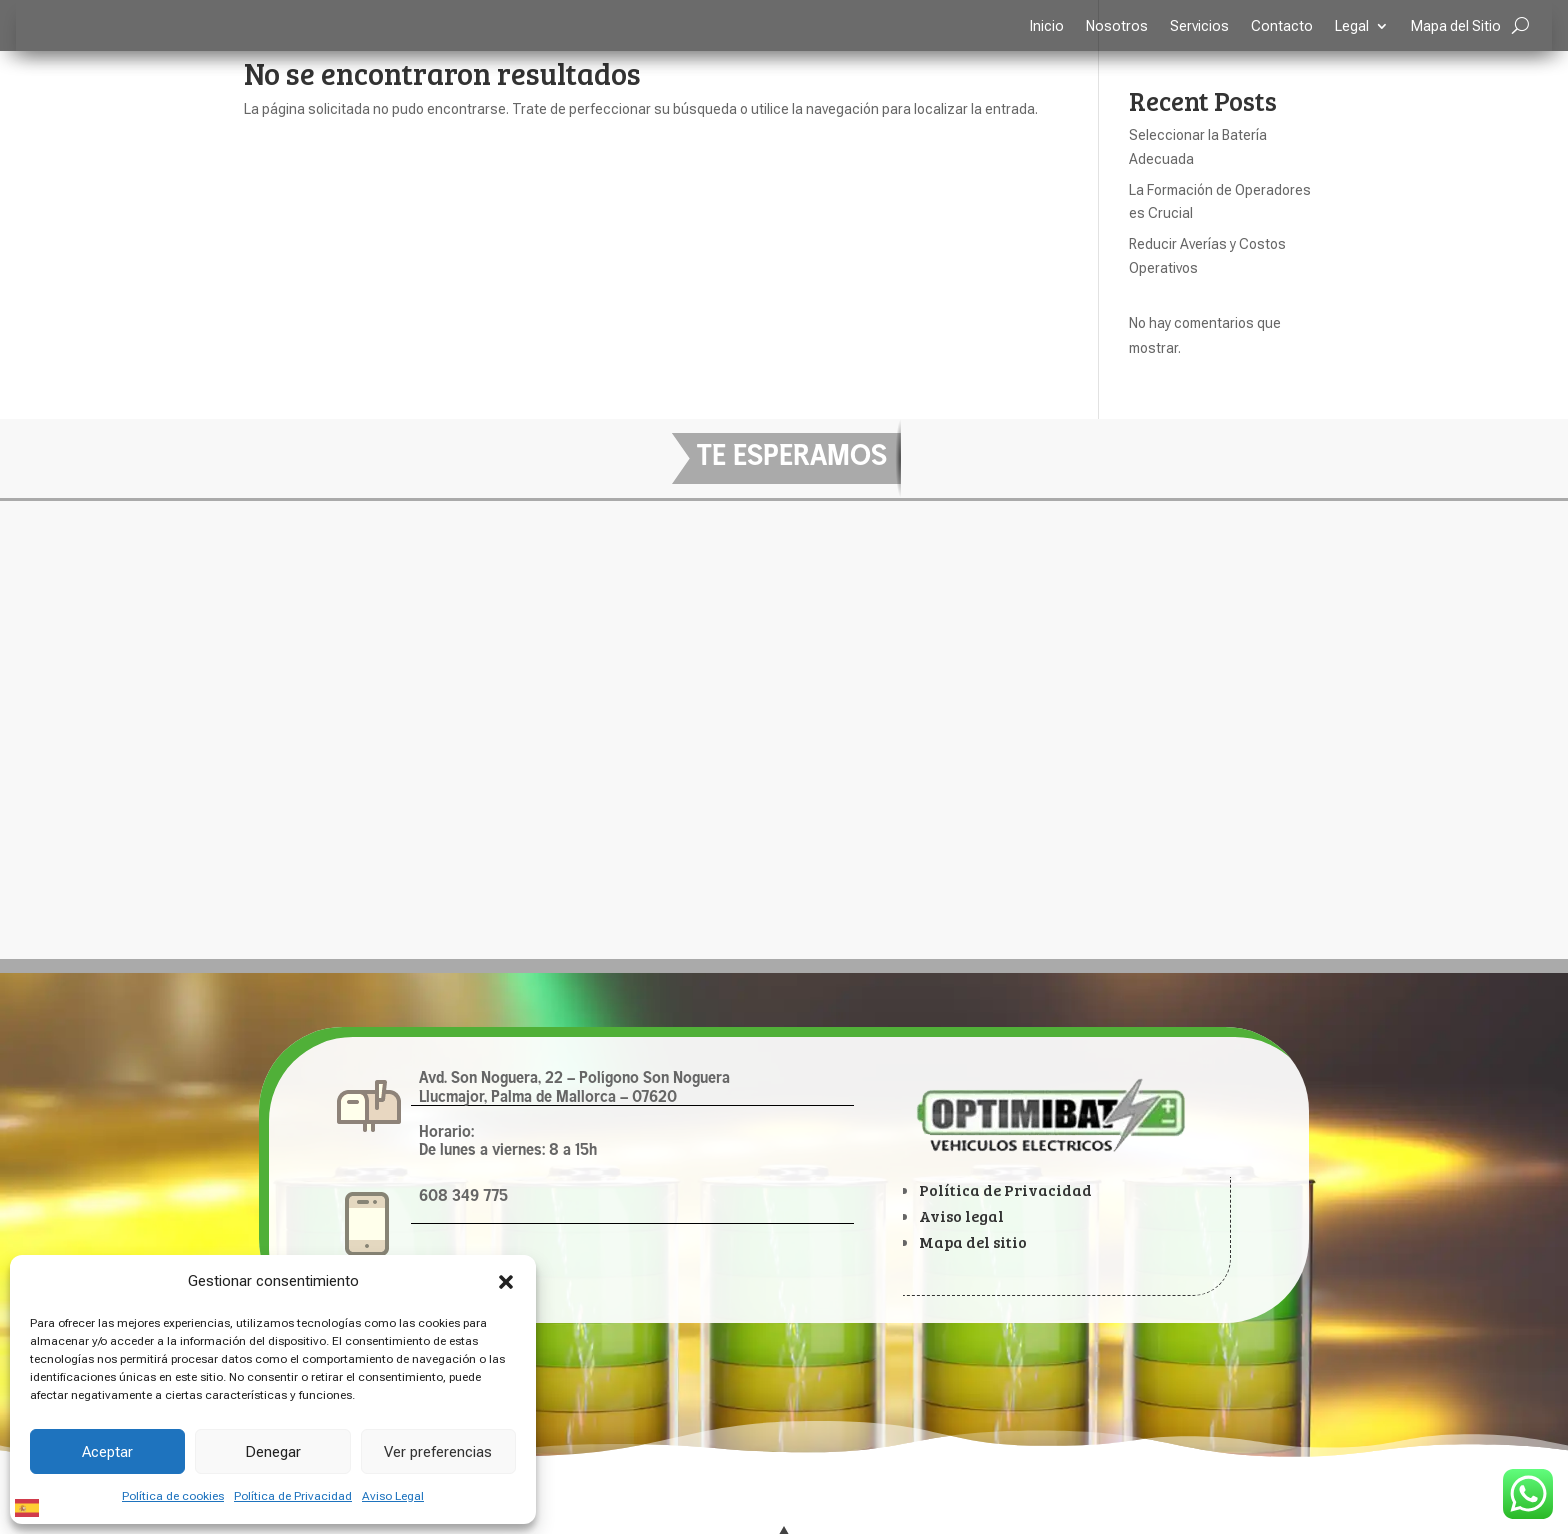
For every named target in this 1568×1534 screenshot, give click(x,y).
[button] (506, 1282)
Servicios (1199, 26)
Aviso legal (961, 1215)
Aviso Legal (393, 1496)
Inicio (1047, 26)
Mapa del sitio (973, 1241)
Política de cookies (173, 1496)
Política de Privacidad (293, 1496)
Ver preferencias (438, 1452)
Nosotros (1117, 26)
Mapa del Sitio (1456, 26)
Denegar (273, 1452)
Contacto (1282, 26)
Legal (1352, 26)
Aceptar (107, 1452)
